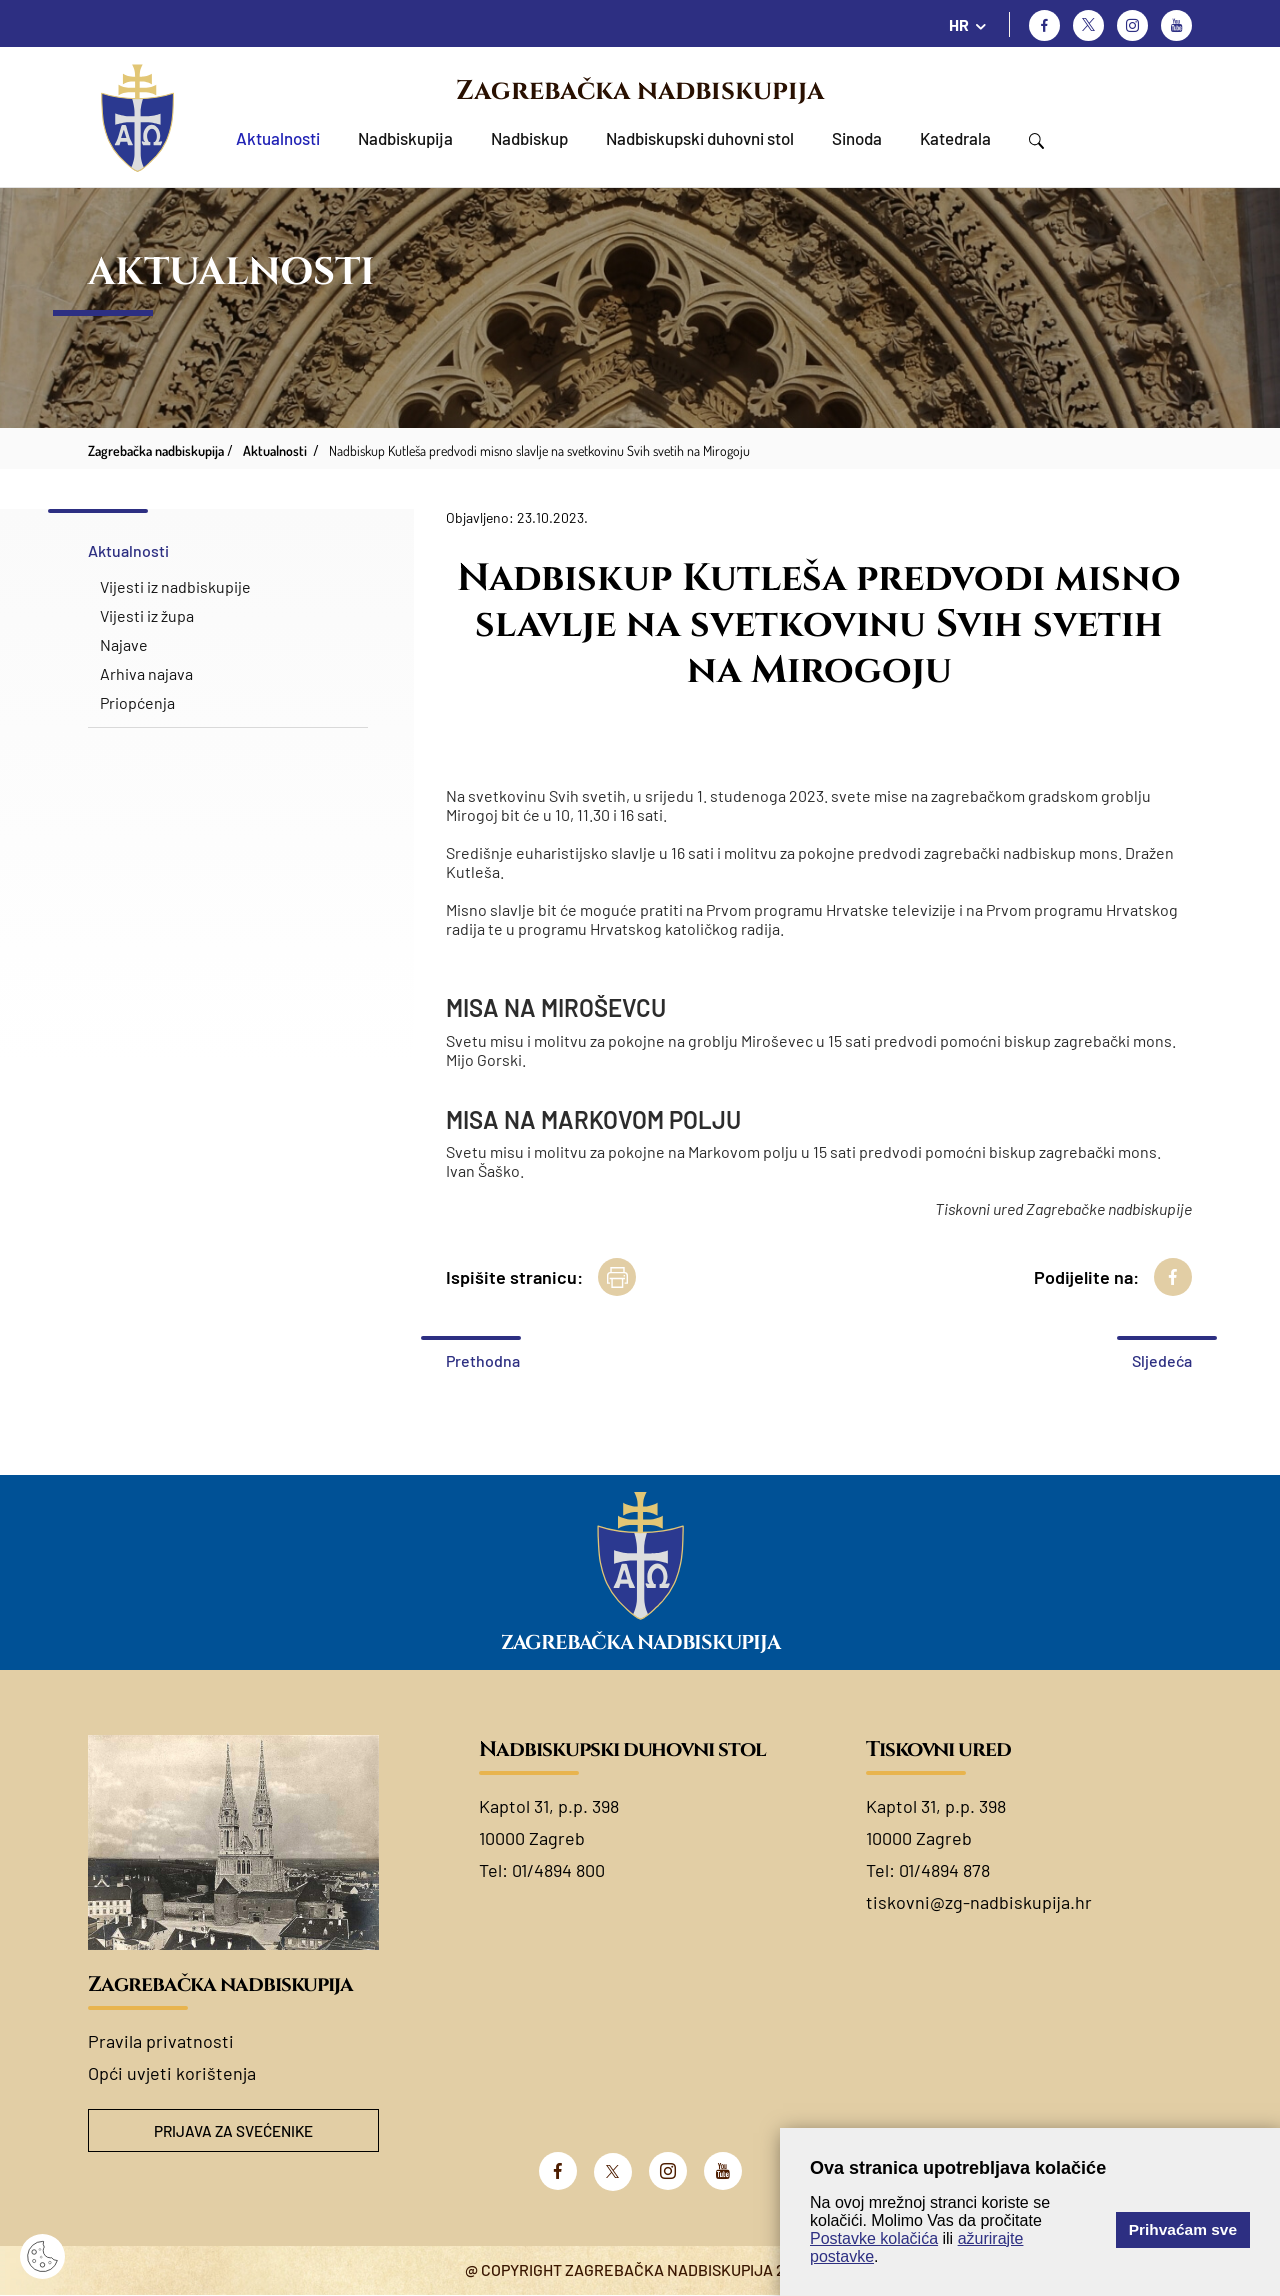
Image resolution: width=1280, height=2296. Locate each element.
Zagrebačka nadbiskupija (640, 91)
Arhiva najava (146, 673)
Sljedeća (1162, 1360)
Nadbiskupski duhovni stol (700, 138)
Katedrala (955, 138)
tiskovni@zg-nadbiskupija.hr (979, 1902)
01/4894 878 (944, 1870)
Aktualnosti (278, 138)
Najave (124, 644)
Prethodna (483, 1360)
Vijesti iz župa (147, 615)
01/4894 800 (558, 1870)
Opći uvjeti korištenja (172, 2073)
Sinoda (857, 138)
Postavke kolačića (874, 2238)
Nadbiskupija (405, 138)
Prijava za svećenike (234, 2131)
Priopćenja (137, 702)
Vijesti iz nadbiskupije (175, 586)
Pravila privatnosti (161, 2041)
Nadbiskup (529, 138)
